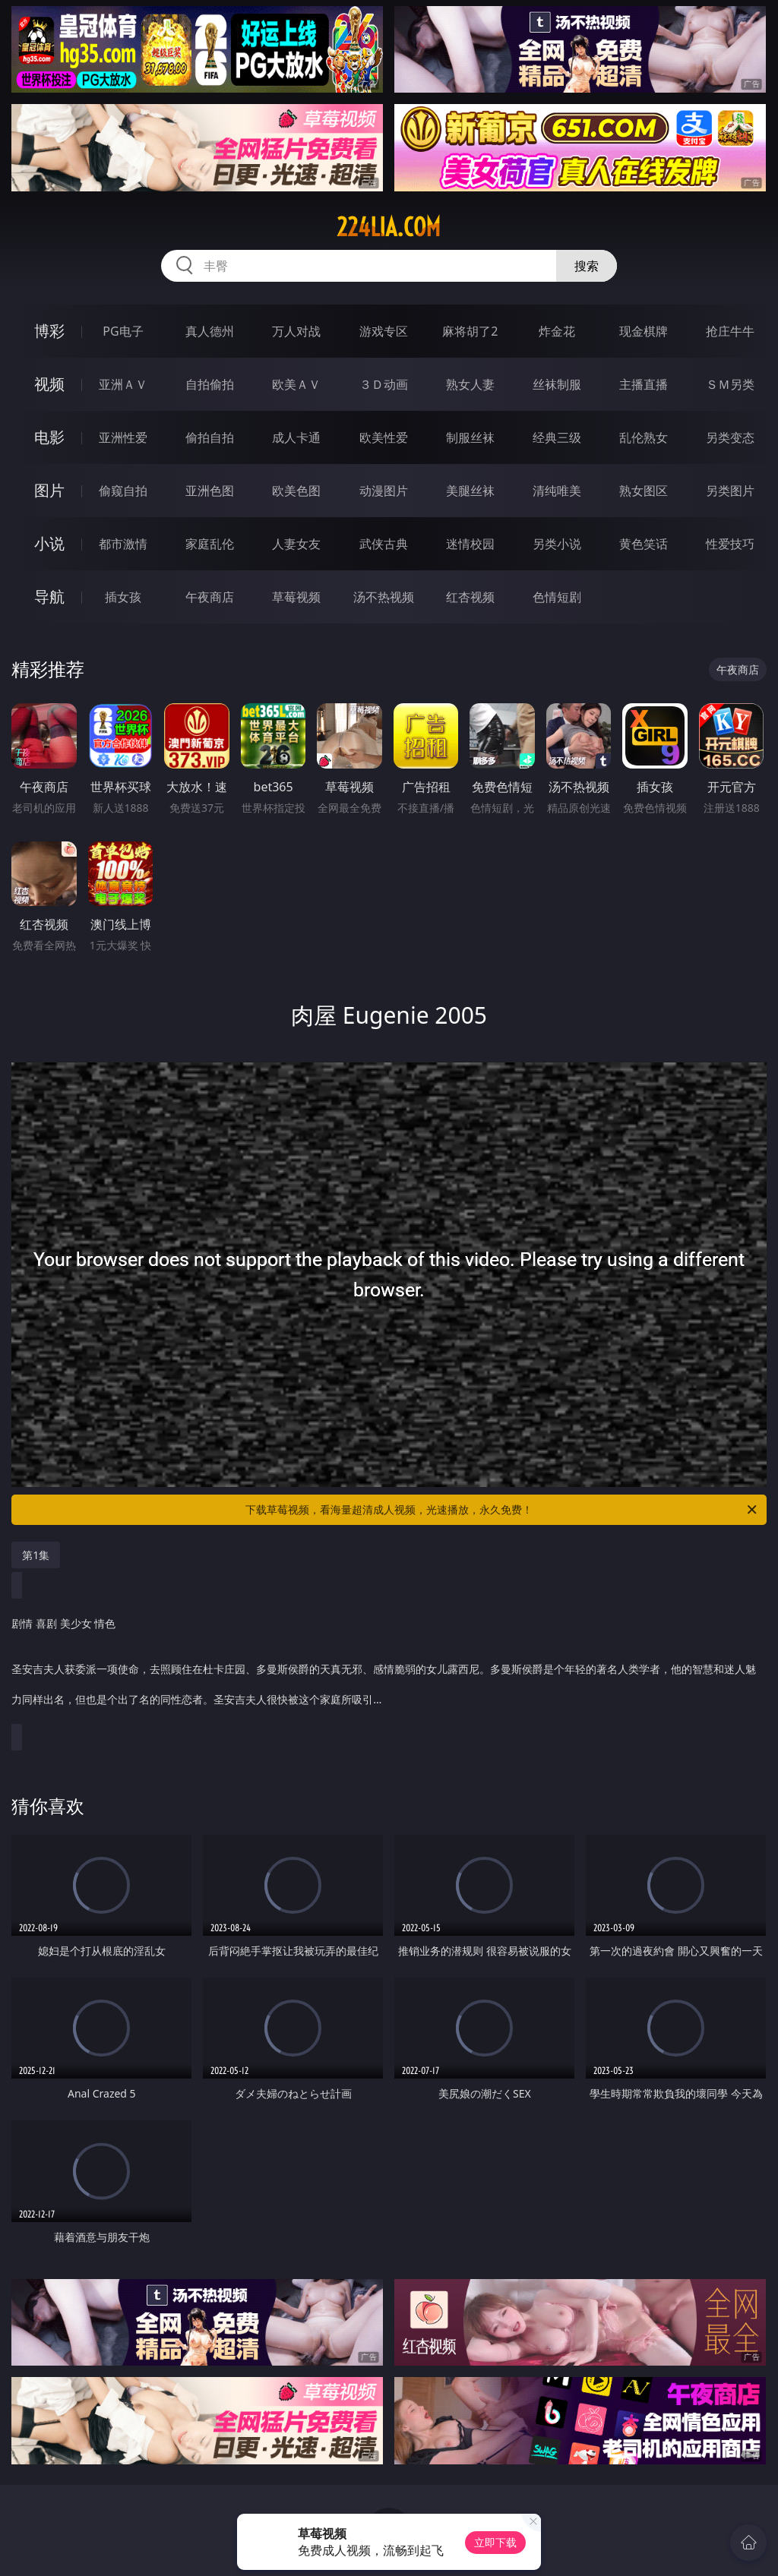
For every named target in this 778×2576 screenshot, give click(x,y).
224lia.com (389, 227)
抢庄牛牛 (730, 331)
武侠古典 (383, 543)
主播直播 (643, 384)
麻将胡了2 (470, 331)
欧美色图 (296, 490)
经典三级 (557, 437)
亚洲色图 (209, 490)
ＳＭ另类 (730, 384)
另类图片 (730, 490)
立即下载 (495, 2542)
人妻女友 (296, 543)
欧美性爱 (383, 437)
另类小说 (557, 543)
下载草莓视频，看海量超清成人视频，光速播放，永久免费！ (502, 1510)
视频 (49, 384)
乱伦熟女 (643, 437)
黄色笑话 (643, 543)
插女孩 (123, 597)
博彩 (49, 330)
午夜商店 (209, 597)
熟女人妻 (470, 384)
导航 (49, 596)
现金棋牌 (643, 331)
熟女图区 (643, 490)
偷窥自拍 (123, 490)
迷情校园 (470, 543)
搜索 (586, 265)
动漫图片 (383, 490)
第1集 (35, 1555)
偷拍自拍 (209, 437)
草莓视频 (296, 597)
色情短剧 (557, 597)
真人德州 (209, 331)
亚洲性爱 (123, 437)
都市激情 (123, 543)
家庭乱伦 (209, 543)
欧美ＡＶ (296, 384)
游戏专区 (383, 331)
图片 (49, 490)
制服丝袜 (470, 437)
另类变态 (730, 437)
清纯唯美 (557, 490)
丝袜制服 (557, 384)
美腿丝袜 (470, 490)
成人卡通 (296, 437)
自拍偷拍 (209, 384)
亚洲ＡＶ (123, 384)
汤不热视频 (383, 597)
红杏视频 (470, 597)
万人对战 (296, 331)
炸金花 (557, 331)
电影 (49, 437)
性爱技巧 (730, 543)
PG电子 (123, 331)
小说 (49, 543)
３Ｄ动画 (383, 384)
